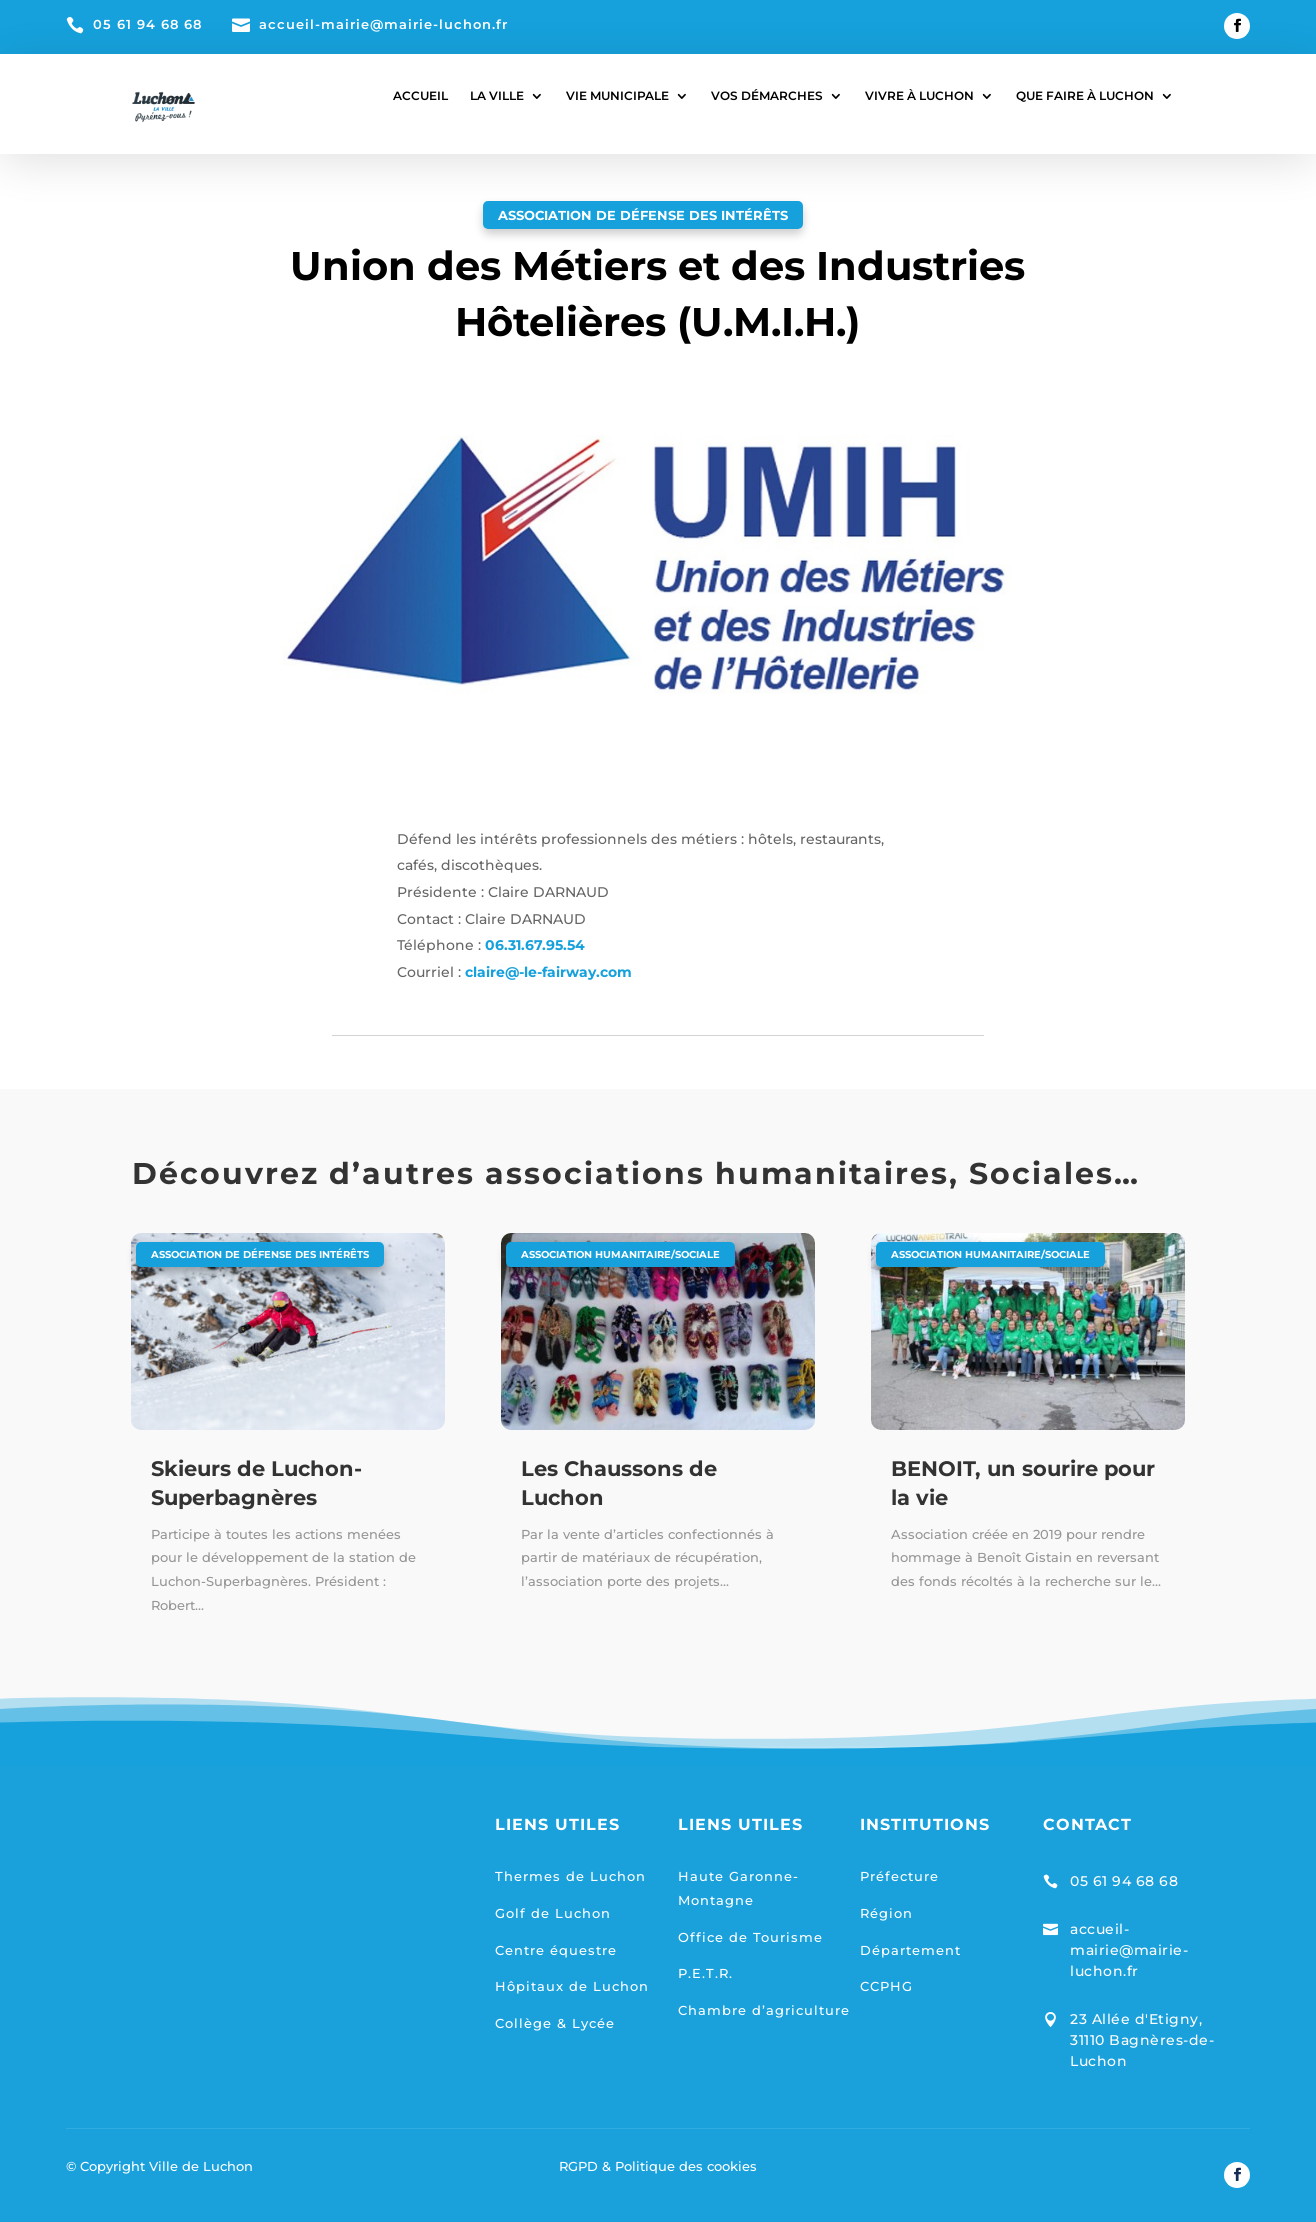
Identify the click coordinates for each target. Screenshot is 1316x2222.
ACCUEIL (420, 96)
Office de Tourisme (750, 1937)
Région (886, 1913)
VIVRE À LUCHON (919, 96)
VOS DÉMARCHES (767, 96)
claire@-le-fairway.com (548, 972)
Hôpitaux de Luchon (572, 1986)
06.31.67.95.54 (535, 945)
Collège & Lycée (555, 2023)
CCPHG (886, 1986)
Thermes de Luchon (570, 1876)
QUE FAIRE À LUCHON (1085, 96)
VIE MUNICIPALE (617, 96)
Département (910, 1950)
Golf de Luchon (553, 1913)
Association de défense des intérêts (643, 215)
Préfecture (899, 1876)
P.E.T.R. (705, 1973)
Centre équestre (556, 1950)
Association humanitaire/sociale (620, 1254)
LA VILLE (497, 96)
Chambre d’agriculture (764, 2010)
